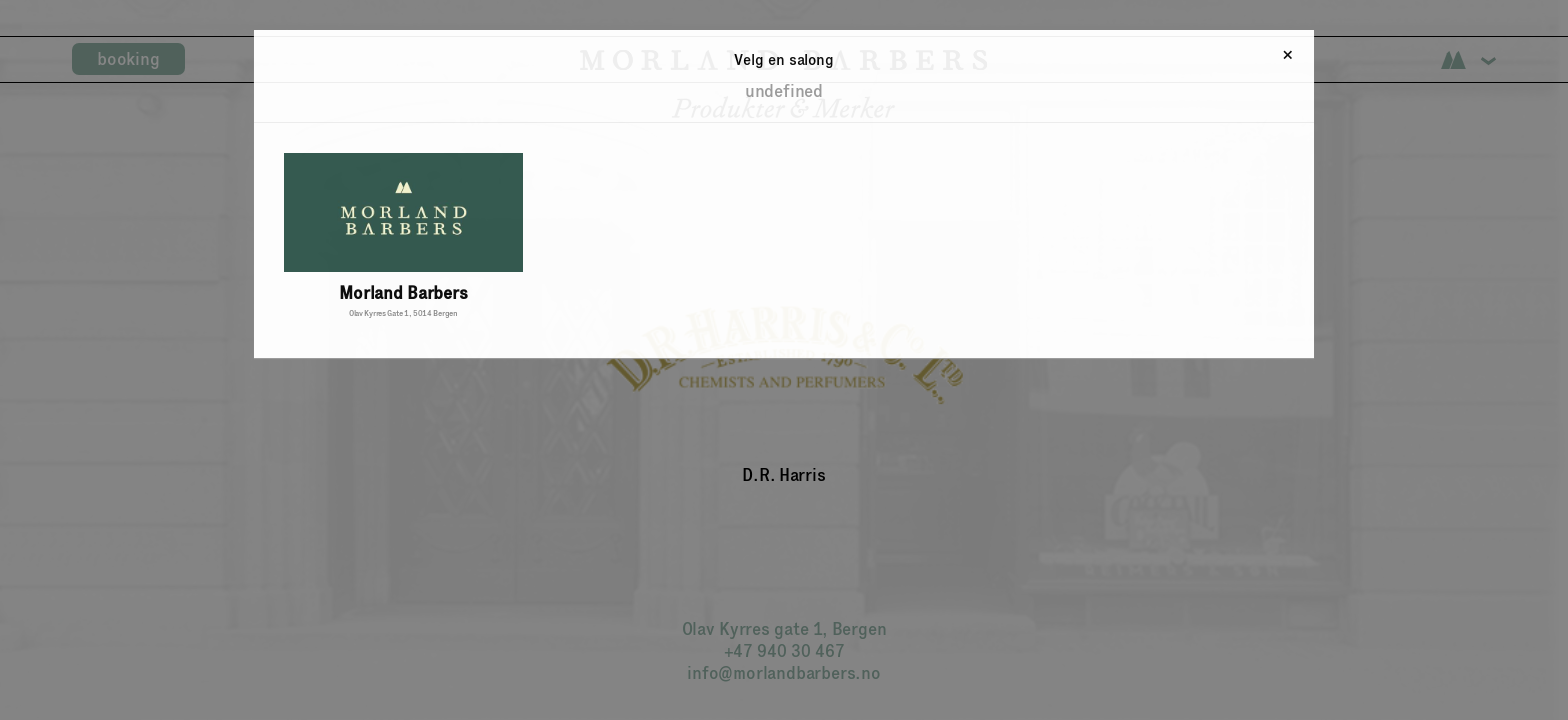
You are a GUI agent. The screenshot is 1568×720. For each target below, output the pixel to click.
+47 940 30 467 (784, 651)
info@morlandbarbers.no (784, 673)
